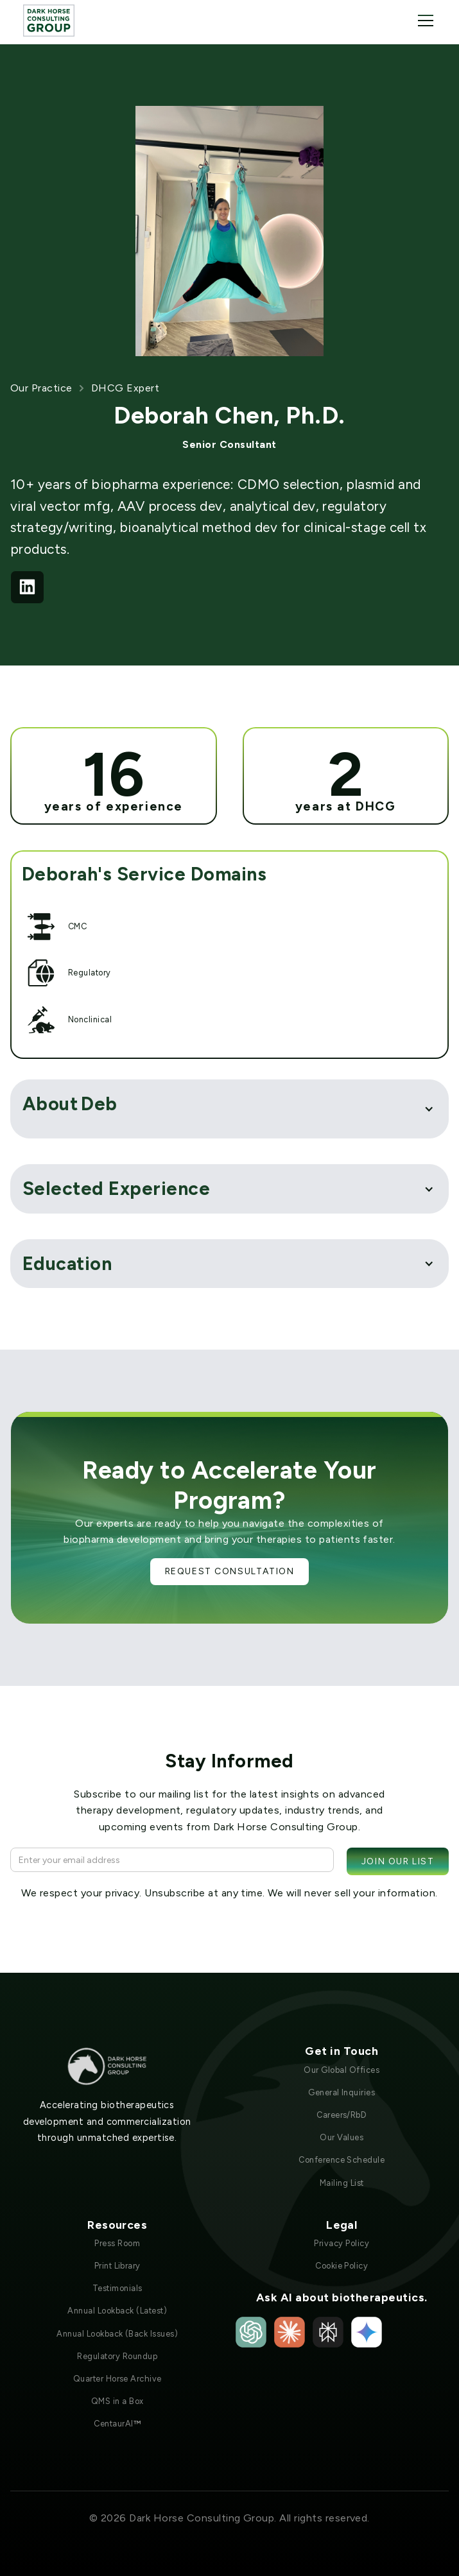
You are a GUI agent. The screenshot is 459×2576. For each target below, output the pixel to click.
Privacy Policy (341, 2243)
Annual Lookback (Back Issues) (117, 2334)
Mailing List (342, 2183)
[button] (423, 20)
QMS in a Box (117, 2401)
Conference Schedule (342, 2160)
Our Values (341, 2137)
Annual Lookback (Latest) (117, 2310)
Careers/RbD (341, 2115)
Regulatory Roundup (117, 2356)
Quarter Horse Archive (117, 2378)
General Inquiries (341, 2092)
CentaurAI (117, 2423)
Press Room (117, 2243)
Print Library (117, 2266)
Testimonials (117, 2288)
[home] (48, 20)
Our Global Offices (341, 2070)
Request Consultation (230, 1571)
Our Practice (41, 388)
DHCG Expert (125, 388)
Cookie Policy (341, 2266)
